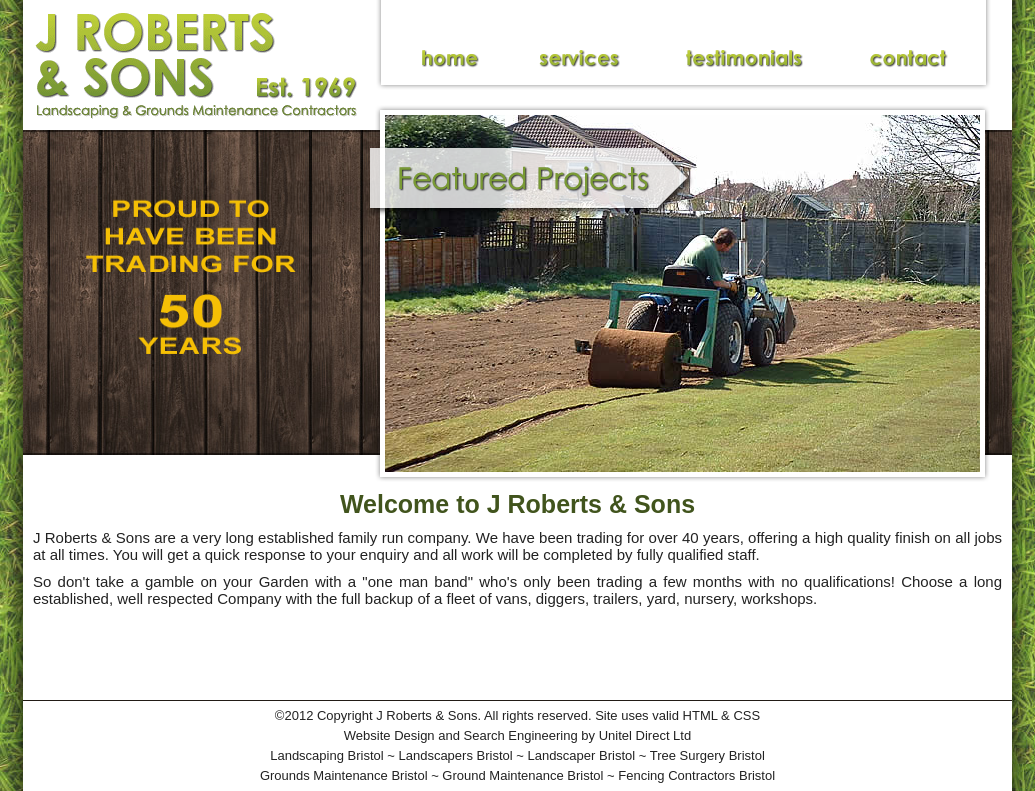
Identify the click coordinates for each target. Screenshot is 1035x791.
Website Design (389, 735)
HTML (700, 715)
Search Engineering (521, 735)
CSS (746, 715)
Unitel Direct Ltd (645, 735)
